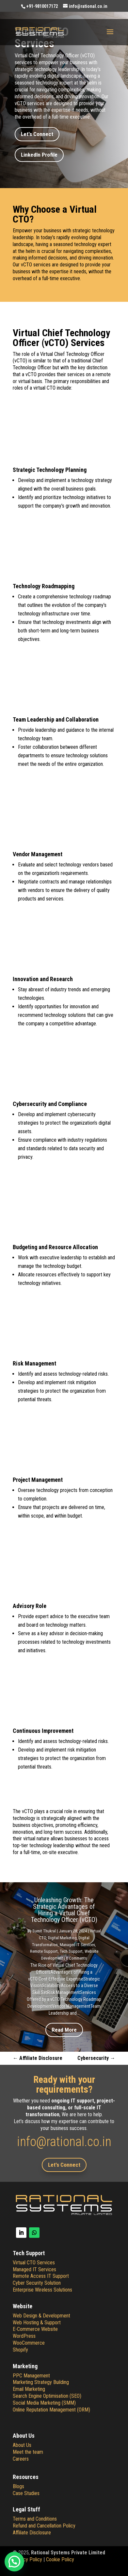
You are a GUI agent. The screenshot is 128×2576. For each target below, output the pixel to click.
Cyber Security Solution (37, 2283)
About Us (22, 2445)
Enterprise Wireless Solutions (42, 2290)
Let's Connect (37, 134)
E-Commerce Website (35, 2329)
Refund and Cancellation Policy (44, 2526)
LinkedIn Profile (39, 154)
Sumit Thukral (44, 1930)
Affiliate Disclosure (32, 2532)
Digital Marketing (62, 1937)
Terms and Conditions (35, 2519)
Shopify (20, 2350)
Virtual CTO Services (34, 2262)
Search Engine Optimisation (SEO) (47, 2396)
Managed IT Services (77, 1944)
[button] (14, 2561)
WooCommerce (29, 2343)
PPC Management (31, 2376)
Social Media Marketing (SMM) (44, 2403)
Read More (64, 2029)
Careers (21, 2459)
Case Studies (26, 2493)
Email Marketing (29, 2389)
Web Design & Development (41, 2316)
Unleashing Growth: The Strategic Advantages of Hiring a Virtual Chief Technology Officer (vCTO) (64, 1910)
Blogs (18, 2486)
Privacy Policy (27, 2559)
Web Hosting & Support (37, 2322)
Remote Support (44, 1951)
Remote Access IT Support (41, 2276)
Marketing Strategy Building (41, 2382)
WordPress (24, 2336)
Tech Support (71, 1951)
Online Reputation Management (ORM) (51, 2410)
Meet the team (28, 2452)
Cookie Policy (60, 2559)
